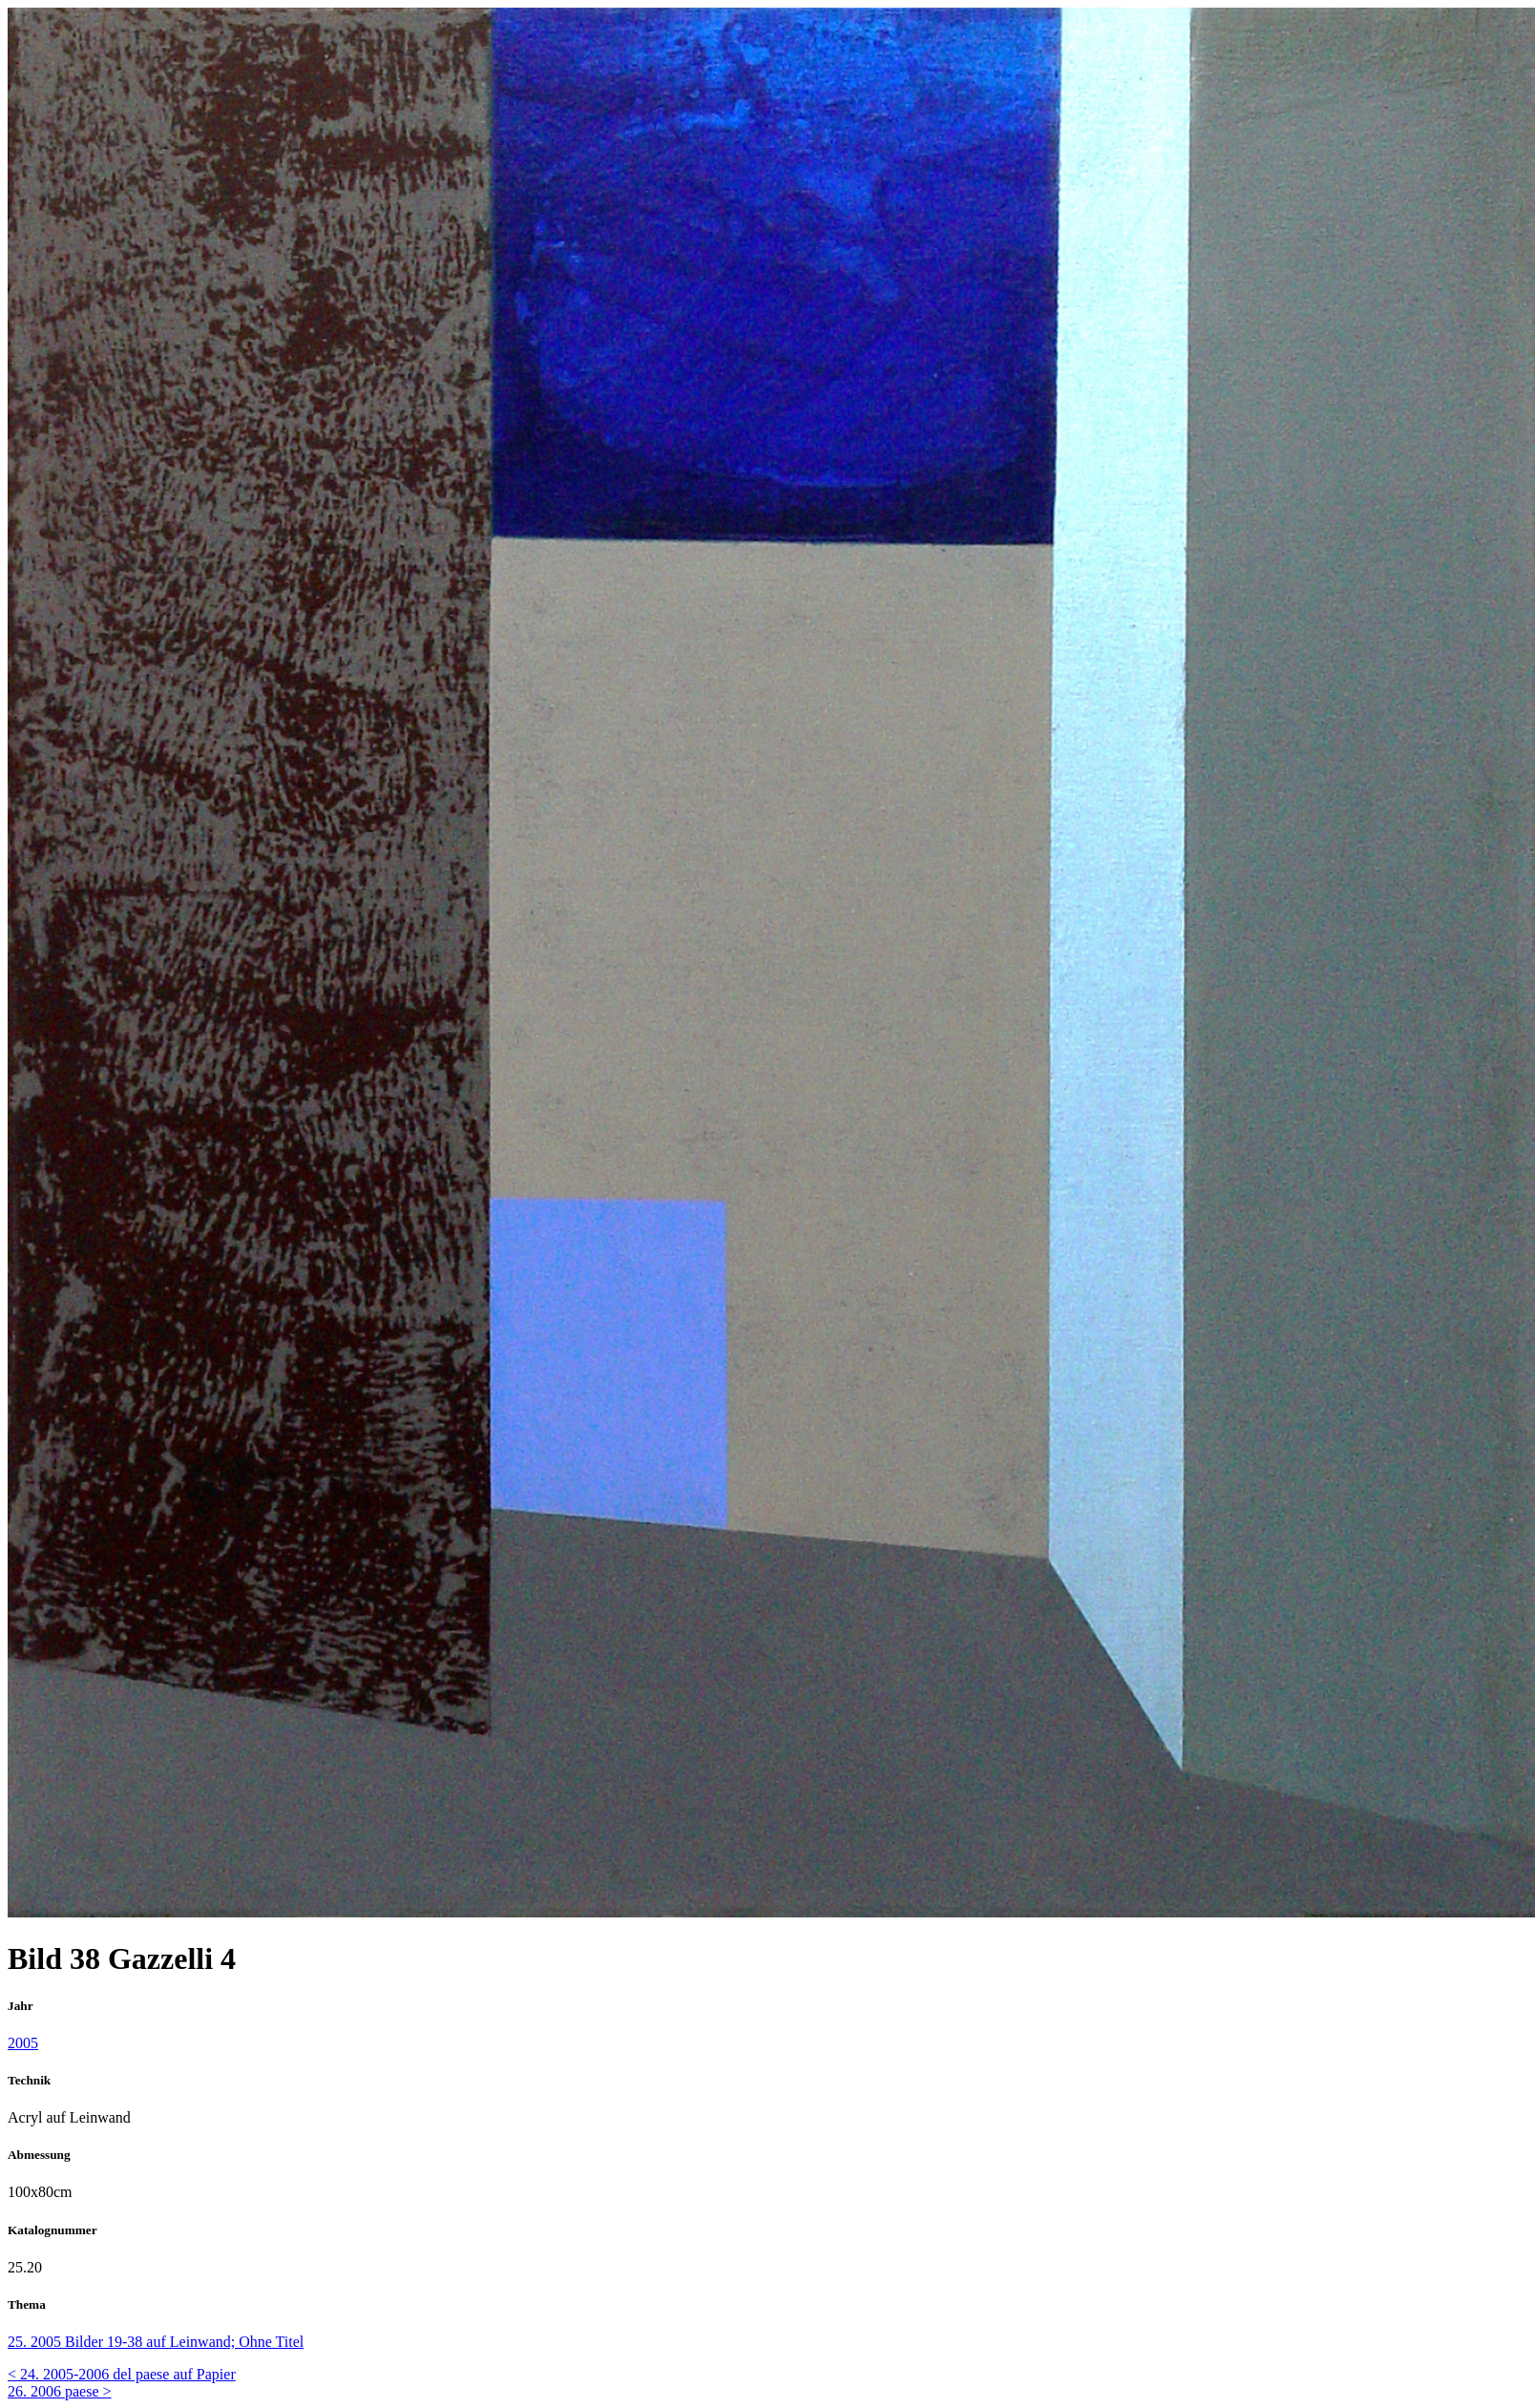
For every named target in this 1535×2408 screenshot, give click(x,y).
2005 (23, 2043)
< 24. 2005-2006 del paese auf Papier (122, 2374)
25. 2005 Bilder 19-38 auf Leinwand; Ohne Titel (156, 2342)
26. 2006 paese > (60, 2391)
